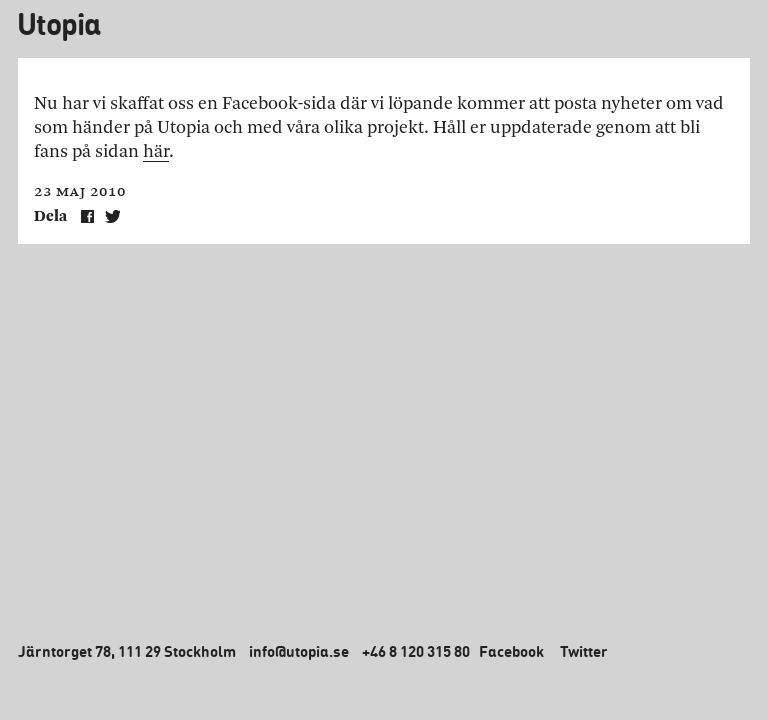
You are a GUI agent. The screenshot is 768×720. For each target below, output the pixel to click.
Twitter (584, 651)
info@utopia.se (299, 651)
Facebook (511, 651)
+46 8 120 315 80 (416, 651)
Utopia (58, 23)
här (156, 152)
